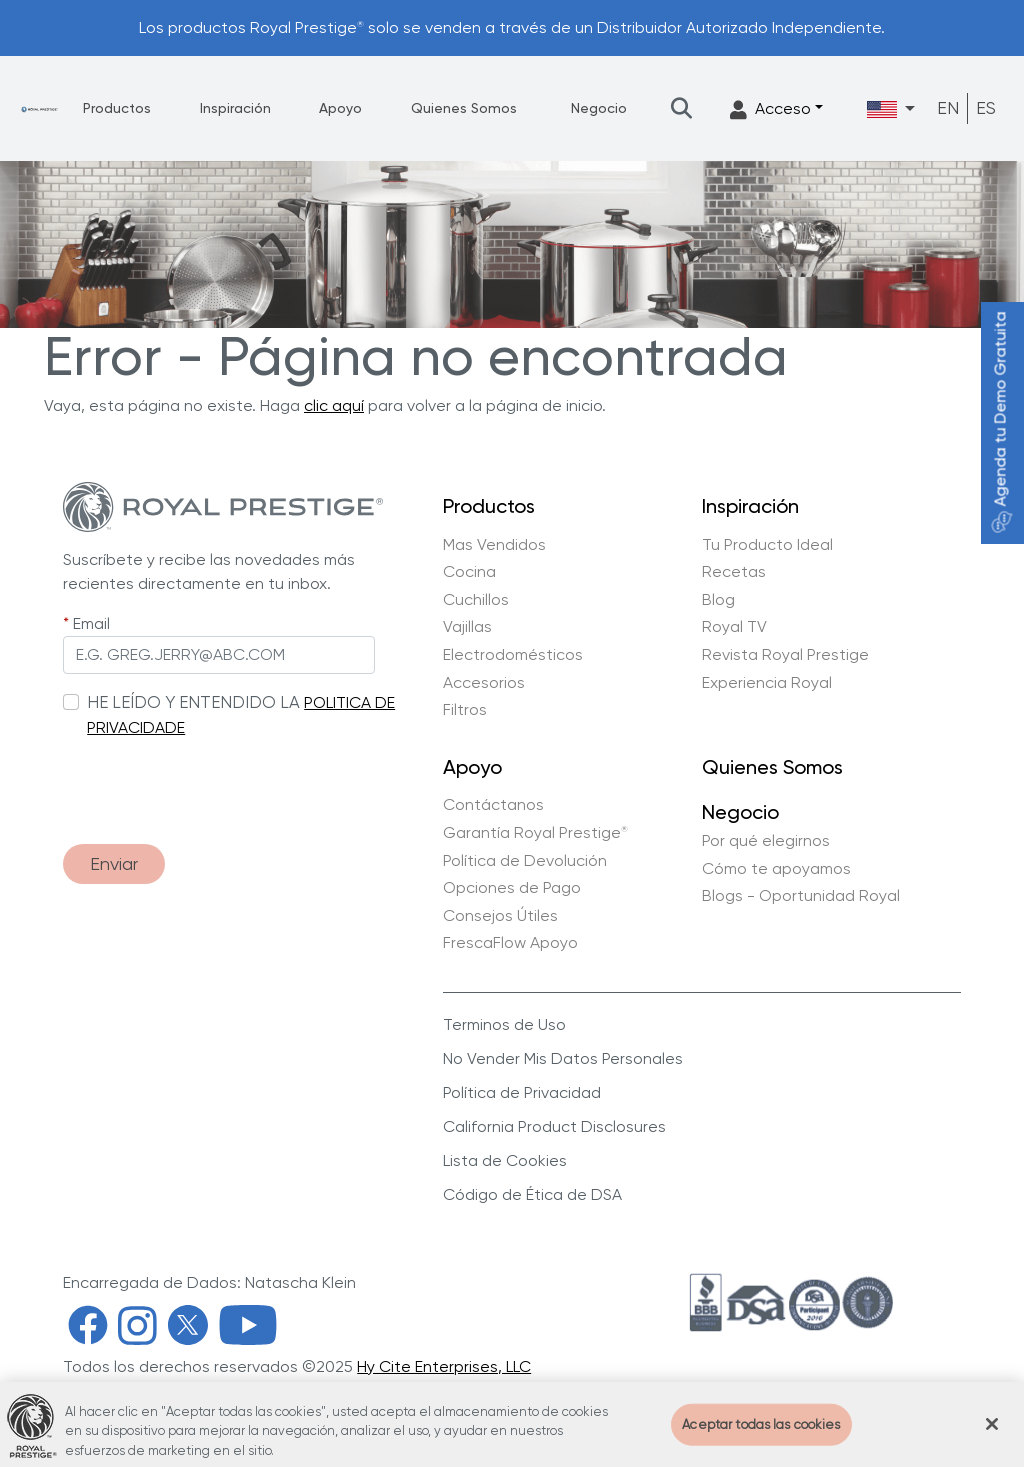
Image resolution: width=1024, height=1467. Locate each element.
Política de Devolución (525, 861)
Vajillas (467, 627)
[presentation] (215, 781)
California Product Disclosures (554, 1126)
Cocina (469, 572)
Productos (117, 108)
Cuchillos (476, 600)
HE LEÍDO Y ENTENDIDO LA (193, 702)
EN (948, 107)
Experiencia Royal (767, 683)
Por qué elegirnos (766, 841)
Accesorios (484, 683)
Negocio (599, 108)
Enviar (114, 863)
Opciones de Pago (512, 888)
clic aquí (334, 405)
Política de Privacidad (522, 1092)
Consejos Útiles (500, 916)
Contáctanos (493, 805)
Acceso (770, 109)
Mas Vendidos (494, 545)
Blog (718, 600)
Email (91, 623)
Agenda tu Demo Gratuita (1000, 422)
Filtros (465, 710)
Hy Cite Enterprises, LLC (444, 1366)
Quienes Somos (464, 108)
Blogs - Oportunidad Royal (801, 896)
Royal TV (734, 627)
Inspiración (235, 108)
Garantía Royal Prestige (535, 833)
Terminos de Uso (504, 1024)
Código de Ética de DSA (532, 1194)
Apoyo (340, 108)
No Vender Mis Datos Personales (563, 1058)
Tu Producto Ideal (767, 545)
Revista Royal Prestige (785, 655)
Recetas (734, 572)
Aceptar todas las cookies (761, 1432)
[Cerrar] (992, 1432)
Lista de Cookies (505, 1160)
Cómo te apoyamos (776, 869)
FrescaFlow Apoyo (510, 943)
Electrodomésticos (513, 655)
